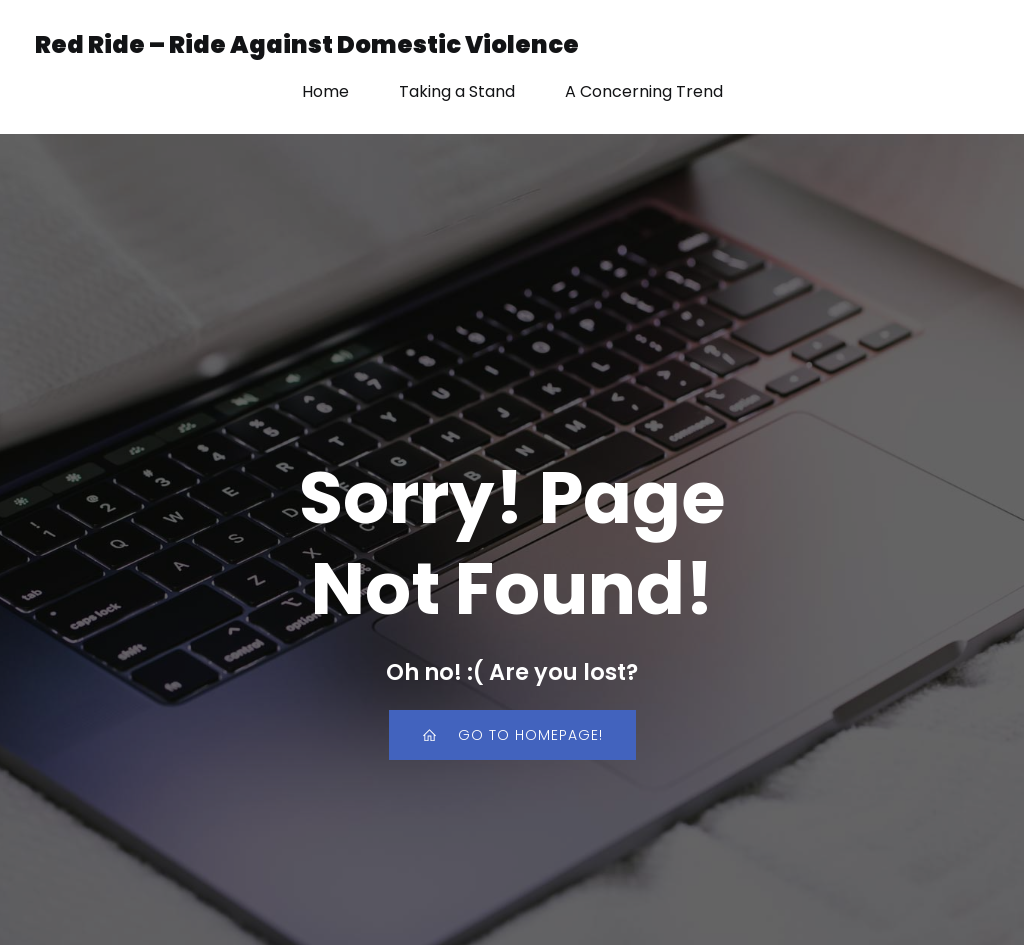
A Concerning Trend (644, 91)
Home (325, 91)
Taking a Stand (457, 91)
